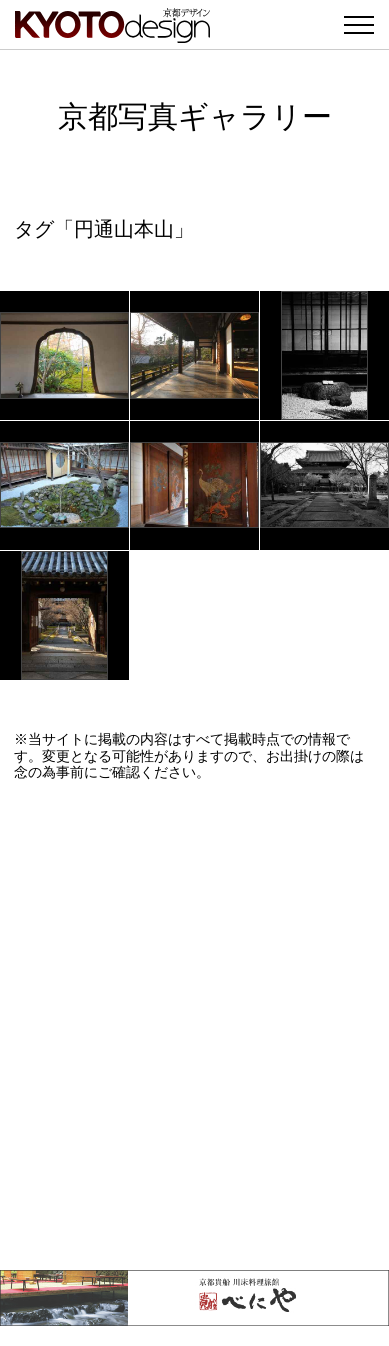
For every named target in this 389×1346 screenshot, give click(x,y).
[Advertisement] (194, 1025)
